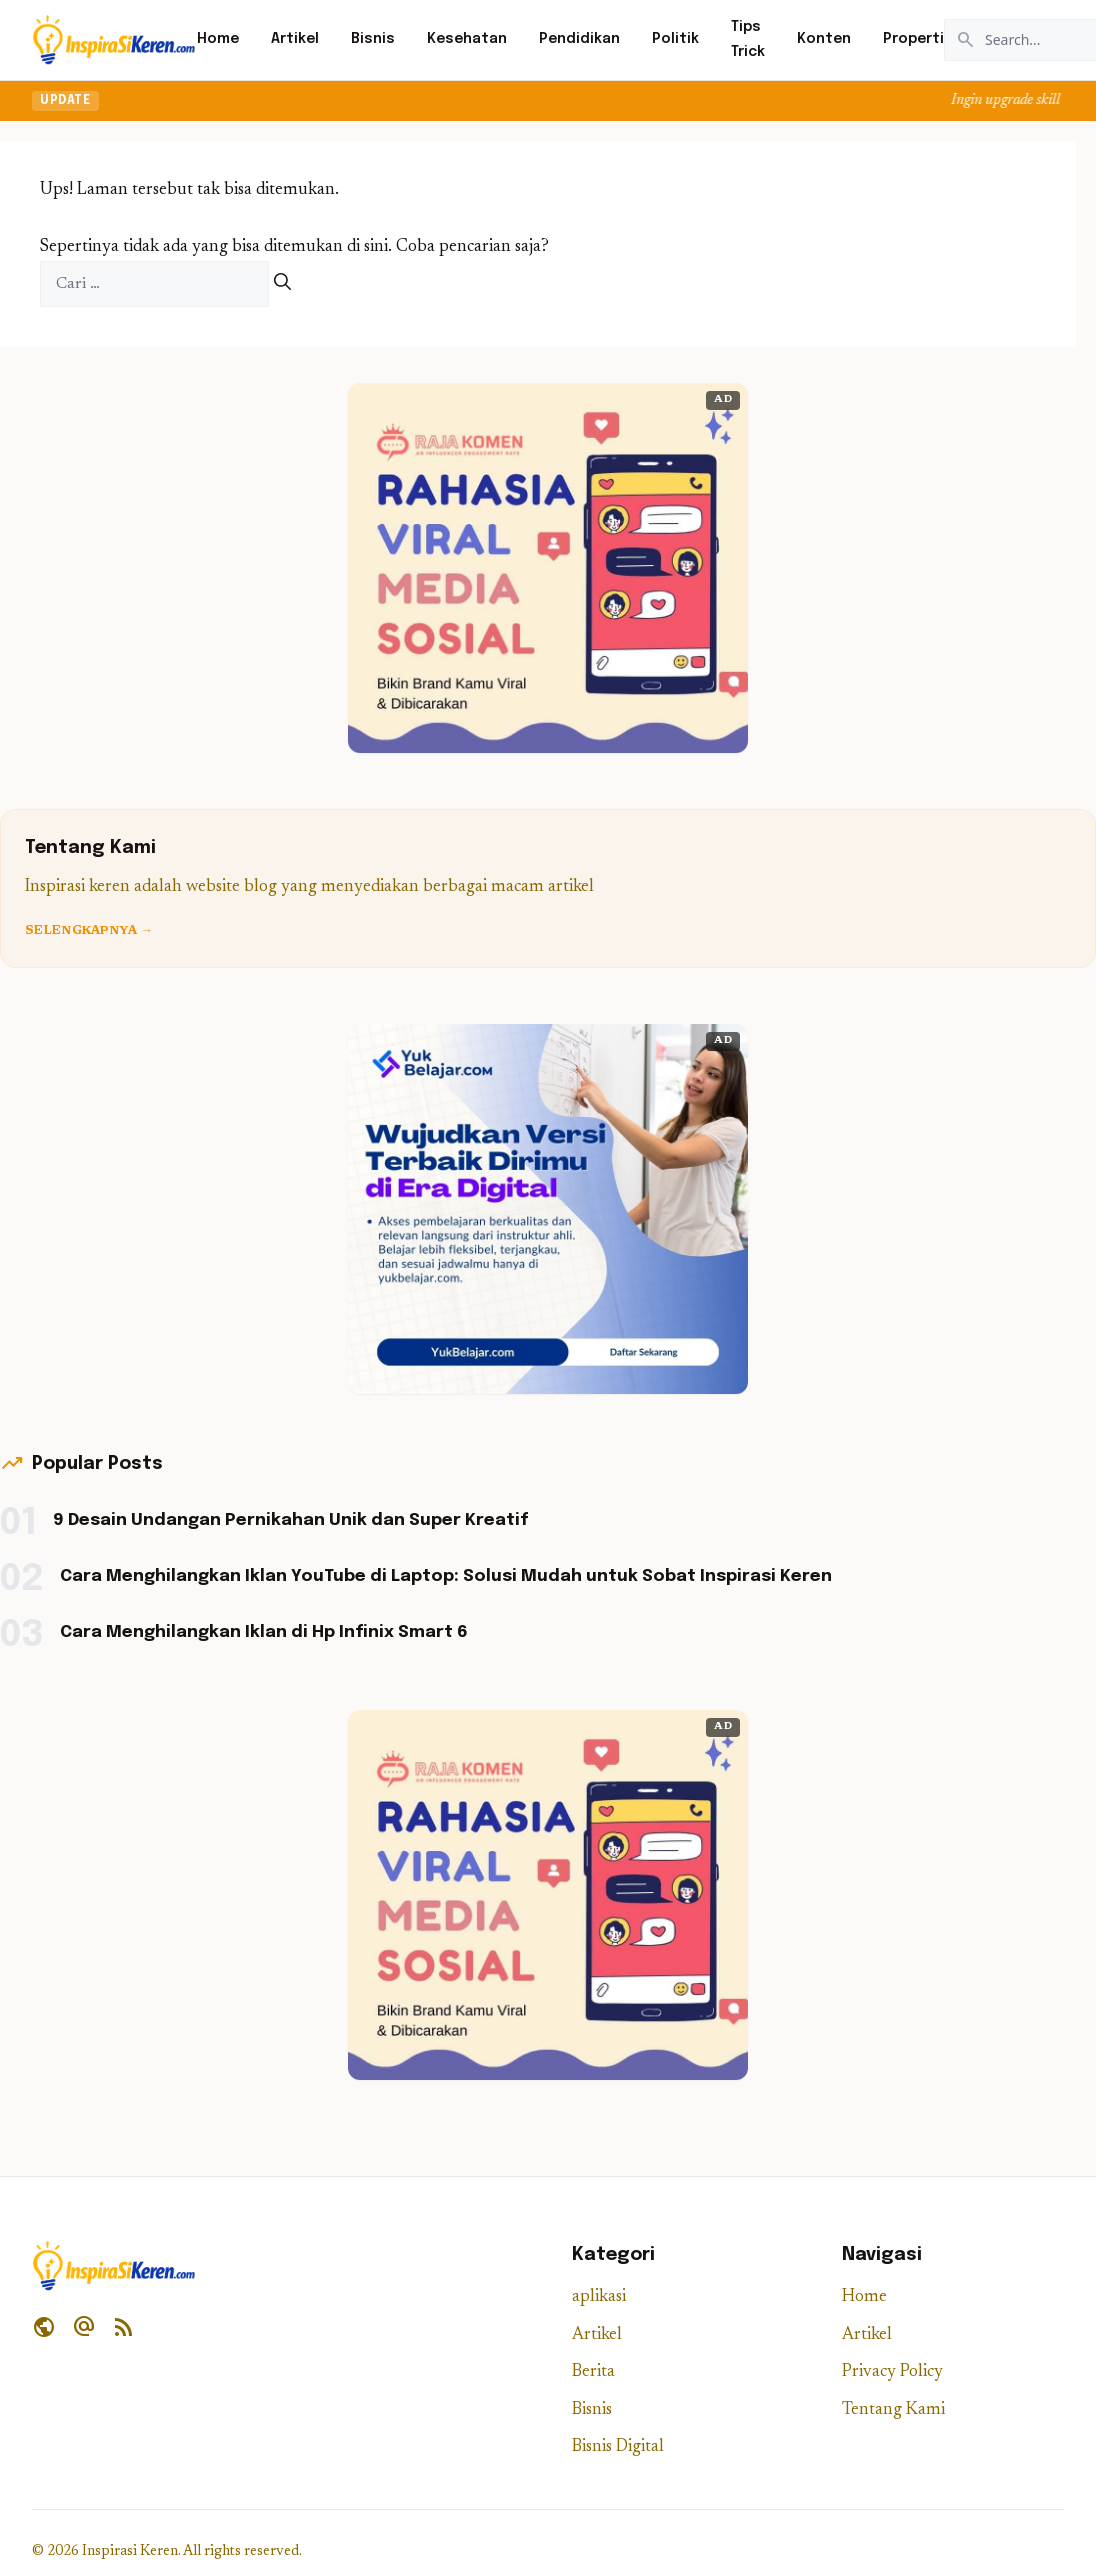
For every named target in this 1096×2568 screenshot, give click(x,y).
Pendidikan (579, 39)
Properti (913, 39)
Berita (593, 2372)
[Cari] (282, 284)
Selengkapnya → (89, 931)
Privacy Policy (892, 2372)
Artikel (295, 39)
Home (218, 39)
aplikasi (599, 2297)
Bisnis (373, 39)
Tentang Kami (893, 2410)
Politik (675, 39)
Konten (824, 39)
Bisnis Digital (618, 2447)
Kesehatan (467, 39)
